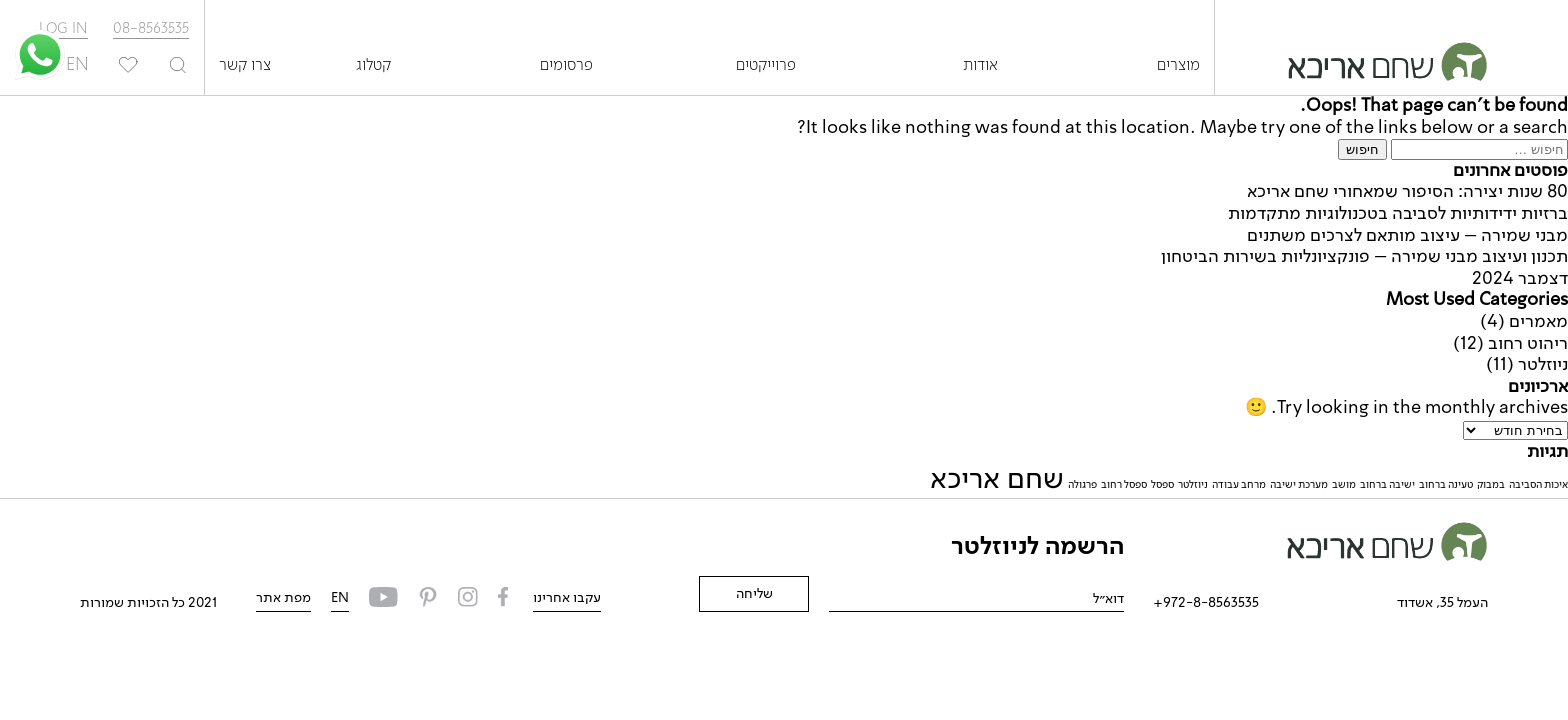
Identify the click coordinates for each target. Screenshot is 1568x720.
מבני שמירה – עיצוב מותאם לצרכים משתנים (1407, 236)
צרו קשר (245, 66)
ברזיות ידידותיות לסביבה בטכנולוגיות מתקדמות (1398, 214)
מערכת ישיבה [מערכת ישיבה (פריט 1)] (1299, 485)
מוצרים (1178, 66)
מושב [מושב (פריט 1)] (1344, 485)
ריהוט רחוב (1528, 344)
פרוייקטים (766, 66)
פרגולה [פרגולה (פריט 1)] (1082, 485)
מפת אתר (283, 598)
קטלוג (373, 66)
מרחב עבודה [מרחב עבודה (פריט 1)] (1239, 485)
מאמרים (1538, 322)
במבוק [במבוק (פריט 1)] (1491, 485)
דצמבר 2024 (1520, 279)
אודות (980, 66)
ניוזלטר (1543, 365)
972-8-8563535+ (1206, 603)
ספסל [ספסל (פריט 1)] (1162, 485)
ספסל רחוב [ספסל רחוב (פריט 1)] (1124, 485)
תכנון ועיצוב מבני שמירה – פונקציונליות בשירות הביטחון (1364, 257)
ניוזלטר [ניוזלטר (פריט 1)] (1193, 485)
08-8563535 (151, 29)
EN (340, 598)
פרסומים (566, 66)
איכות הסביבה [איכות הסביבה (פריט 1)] (1538, 485)
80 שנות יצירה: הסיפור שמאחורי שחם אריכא (1407, 192)
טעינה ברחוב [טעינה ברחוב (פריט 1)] (1446, 485)
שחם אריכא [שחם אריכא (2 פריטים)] (997, 480)
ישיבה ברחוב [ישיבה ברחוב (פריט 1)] (1387, 485)
